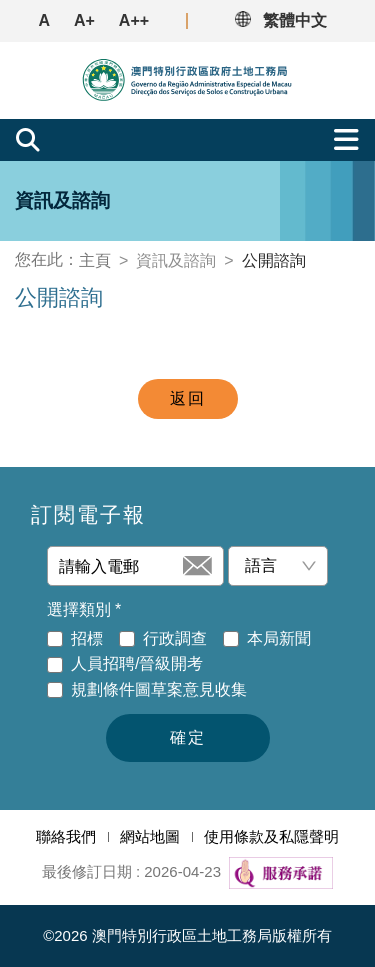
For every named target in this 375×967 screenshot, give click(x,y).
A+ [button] (84, 20)
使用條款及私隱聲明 (271, 836)
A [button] (44, 20)
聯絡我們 (66, 836)
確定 (188, 737)
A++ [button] (134, 20)
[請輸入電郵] (119, 566)
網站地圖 (150, 836)
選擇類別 (84, 610)
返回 (188, 398)
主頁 (95, 260)
